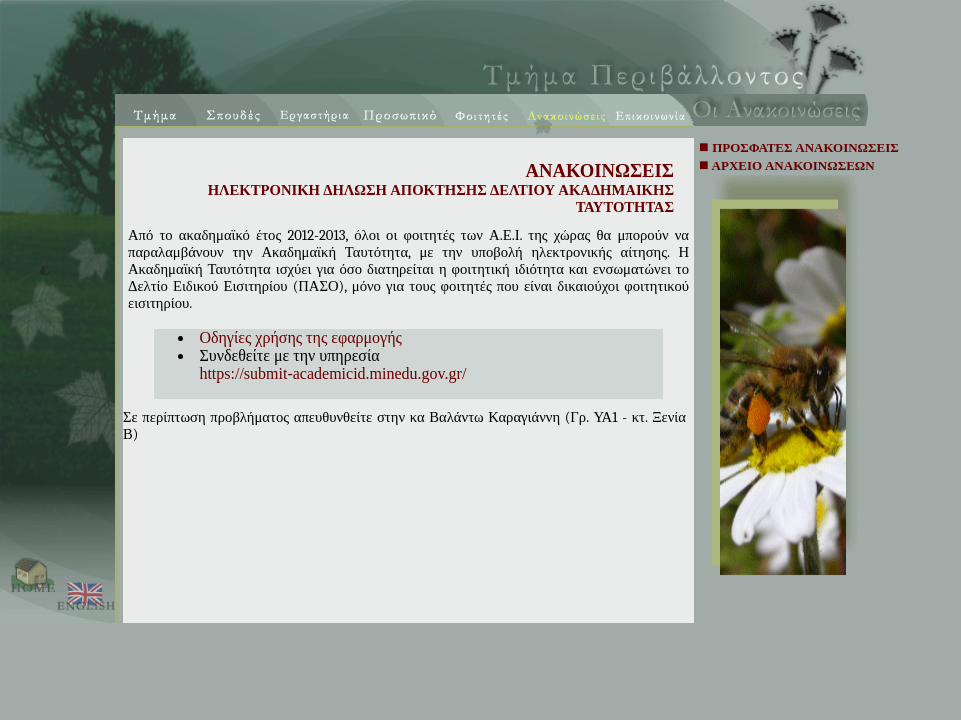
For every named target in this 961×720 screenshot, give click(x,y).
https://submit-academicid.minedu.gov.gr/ (332, 373)
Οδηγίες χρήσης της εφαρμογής (300, 337)
